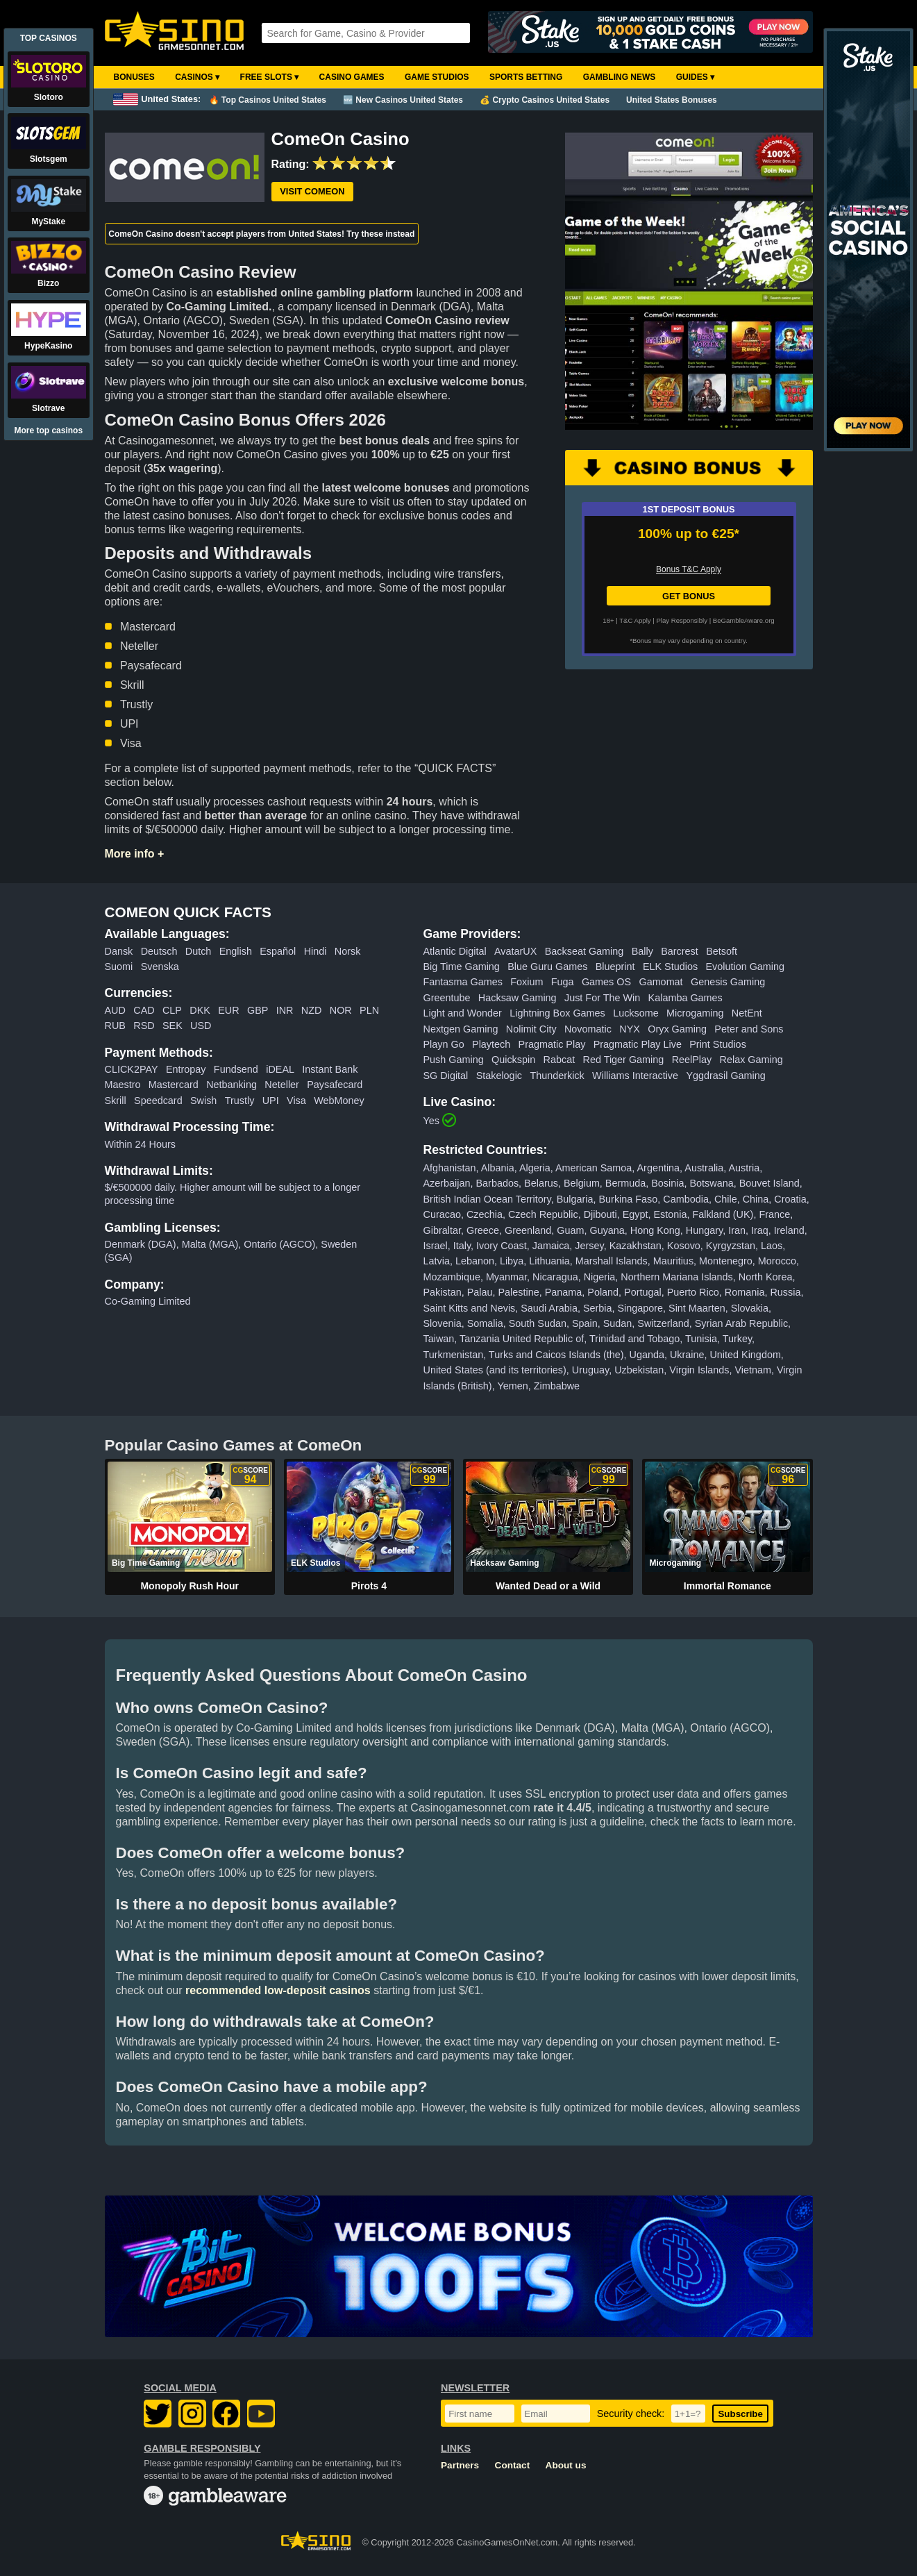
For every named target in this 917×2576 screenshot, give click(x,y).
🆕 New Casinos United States (403, 100)
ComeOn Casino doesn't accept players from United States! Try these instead (261, 234)
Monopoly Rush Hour (189, 1585)
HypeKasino (48, 346)
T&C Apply (634, 620)
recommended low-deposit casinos (278, 1990)
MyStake (48, 221)
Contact (512, 2465)
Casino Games (352, 77)
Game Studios (437, 77)
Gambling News (619, 77)
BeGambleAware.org (744, 620)
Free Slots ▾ (269, 77)
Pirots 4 (369, 1585)
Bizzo (48, 283)
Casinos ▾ (197, 77)
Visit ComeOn (312, 191)
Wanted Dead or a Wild (548, 1585)
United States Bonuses (671, 100)
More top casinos (48, 430)
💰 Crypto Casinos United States (544, 100)
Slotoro (48, 97)
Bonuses (134, 77)
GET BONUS (688, 596)
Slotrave (48, 408)
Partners (460, 2465)
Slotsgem (48, 159)
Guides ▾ (695, 77)
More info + (135, 854)
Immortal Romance (727, 1585)
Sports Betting (525, 77)
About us (566, 2465)
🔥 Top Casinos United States (267, 100)
